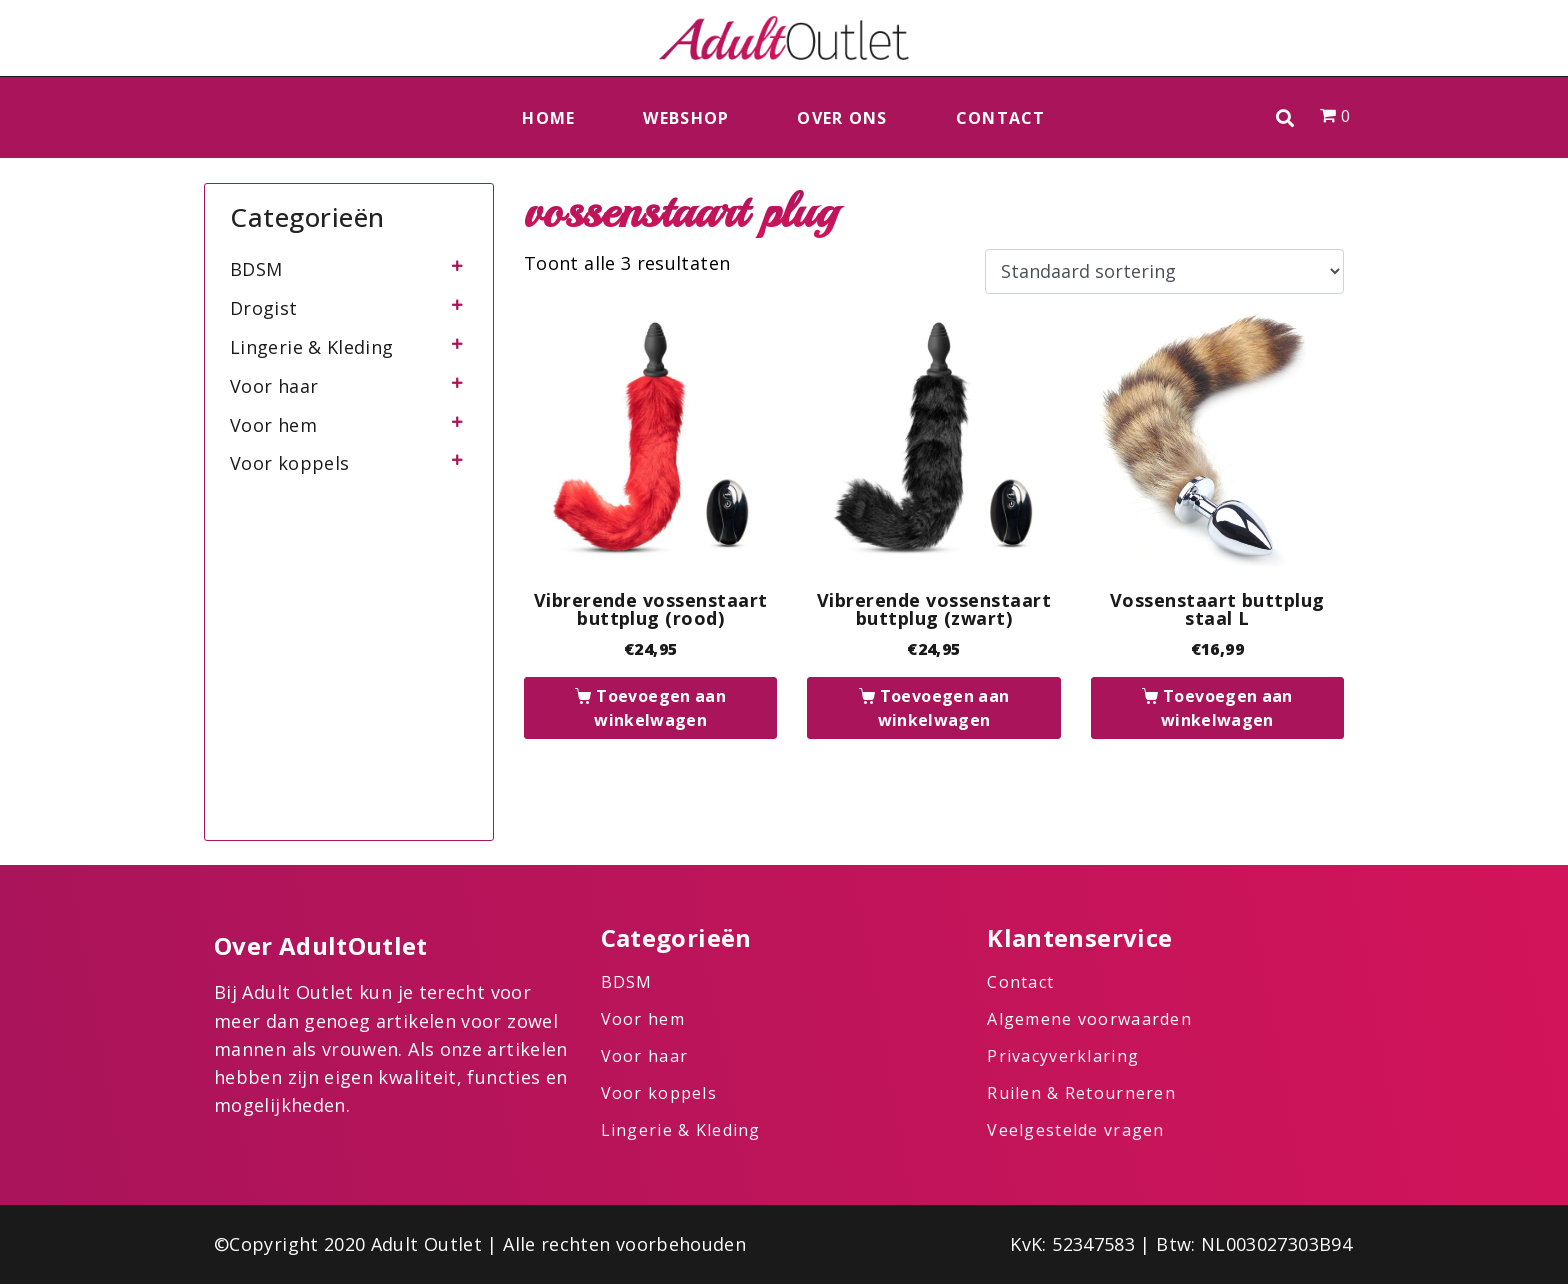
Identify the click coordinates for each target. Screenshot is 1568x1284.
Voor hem (273, 425)
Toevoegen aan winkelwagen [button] (660, 708)
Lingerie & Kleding (311, 347)
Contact (1001, 118)
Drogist (264, 308)
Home (548, 118)
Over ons (842, 118)
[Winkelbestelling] (1164, 272)
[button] (1285, 117)
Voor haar (274, 386)
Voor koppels (289, 463)
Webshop (686, 118)
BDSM (256, 269)
